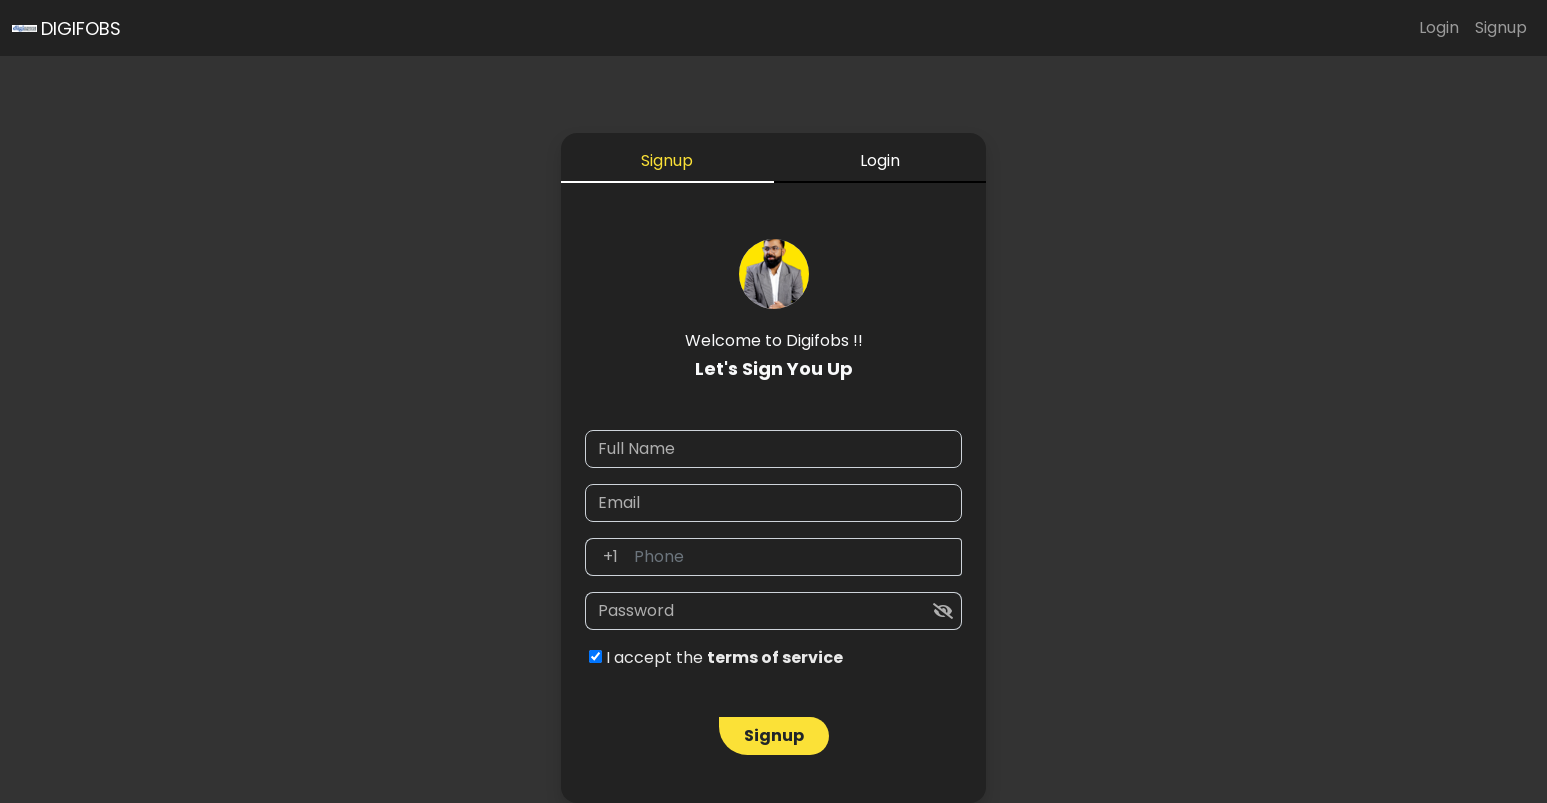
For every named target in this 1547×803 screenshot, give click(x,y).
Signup (1501, 27)
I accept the (716, 657)
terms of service (775, 657)
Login (1439, 27)
